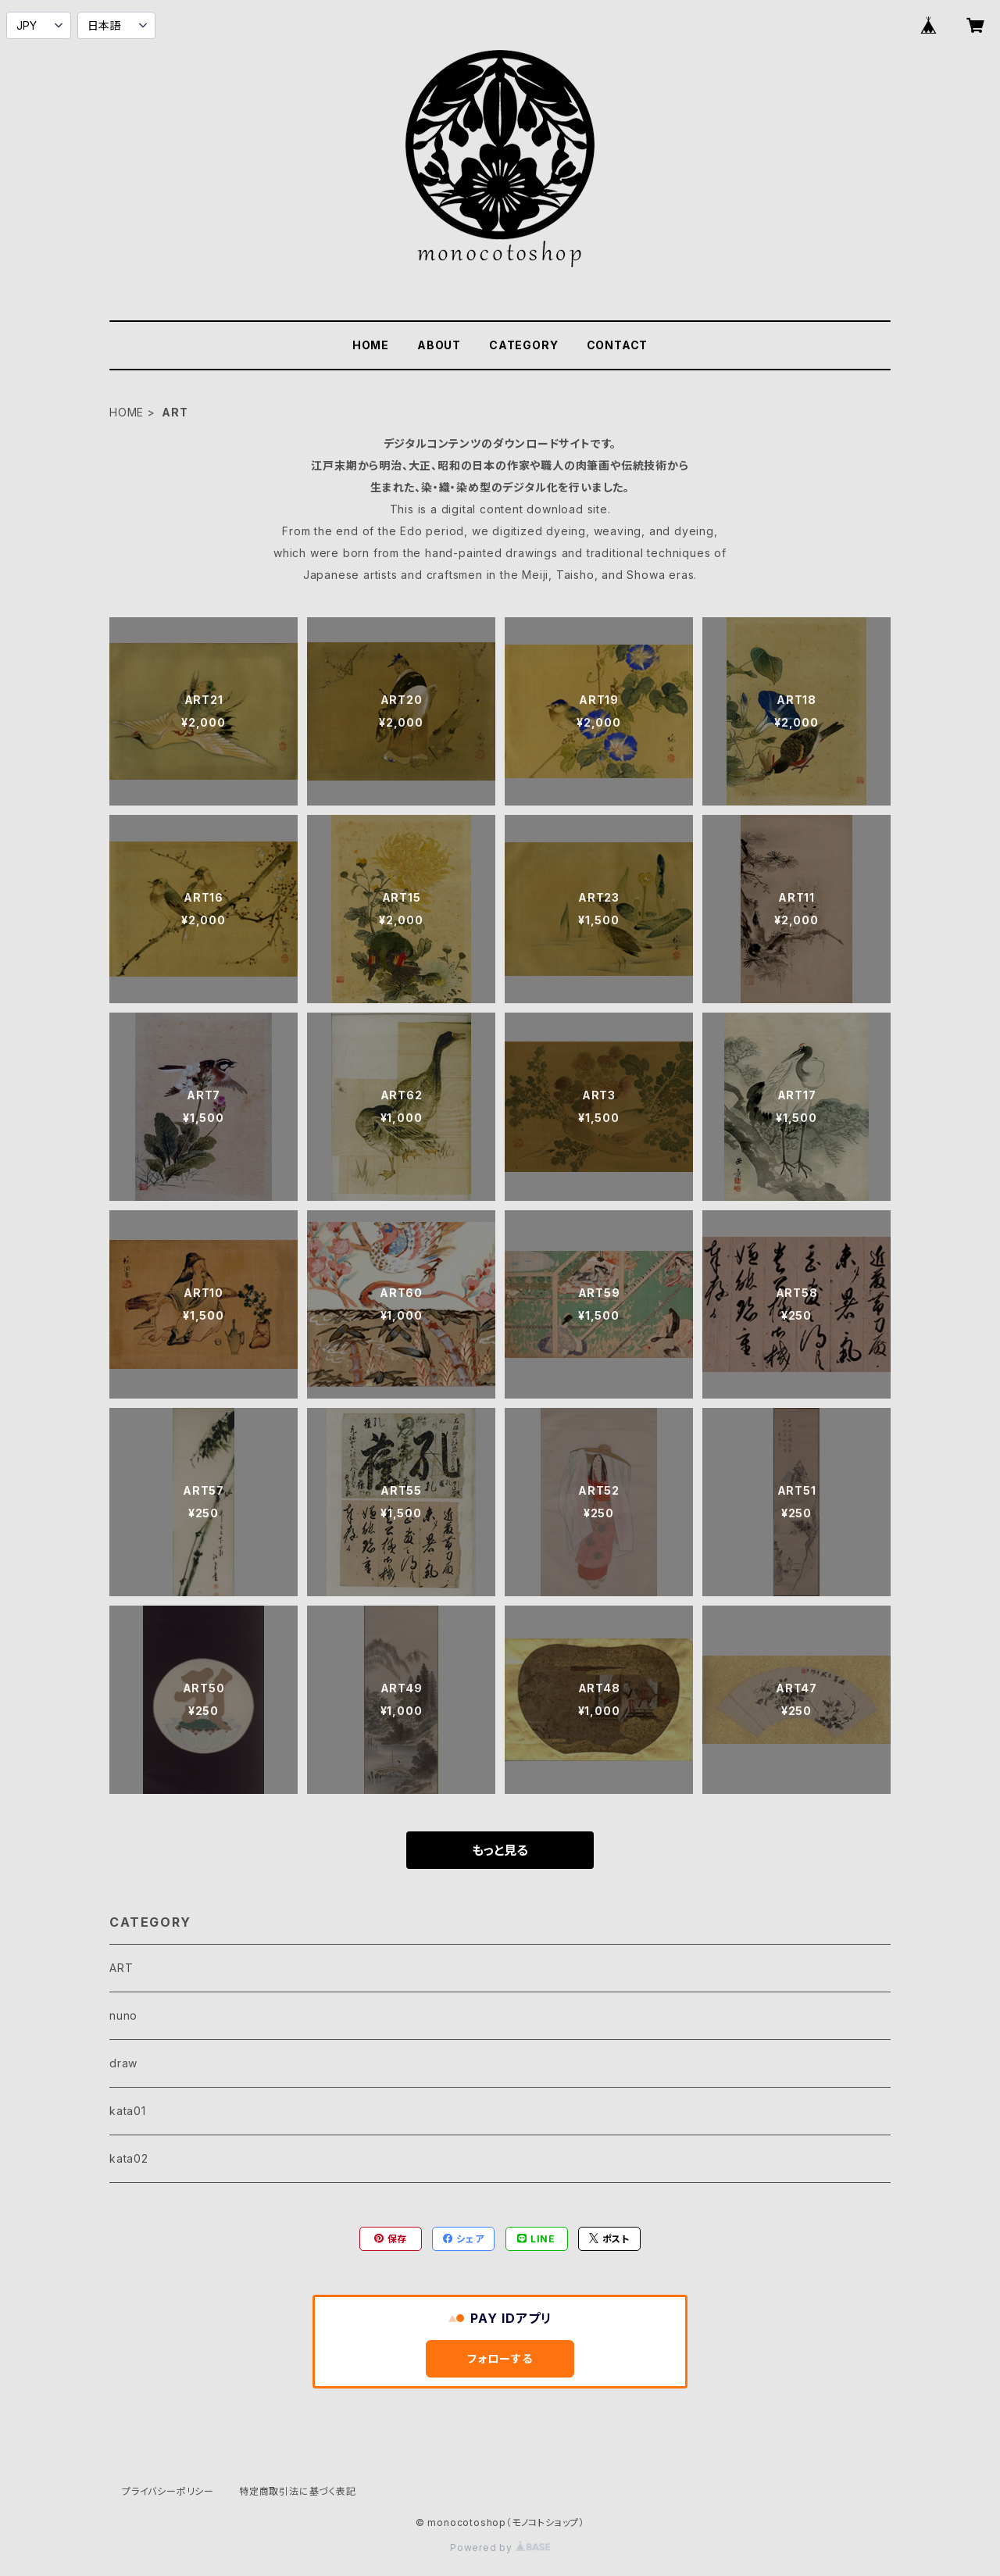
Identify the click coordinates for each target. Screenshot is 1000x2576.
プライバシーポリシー (168, 2491)
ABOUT (439, 345)
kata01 (127, 2110)
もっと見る (500, 1850)
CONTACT (617, 345)
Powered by (500, 2547)
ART (121, 1967)
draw (123, 2063)
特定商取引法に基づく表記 (297, 2491)
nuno (123, 2015)
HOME (370, 345)
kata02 (128, 2158)
